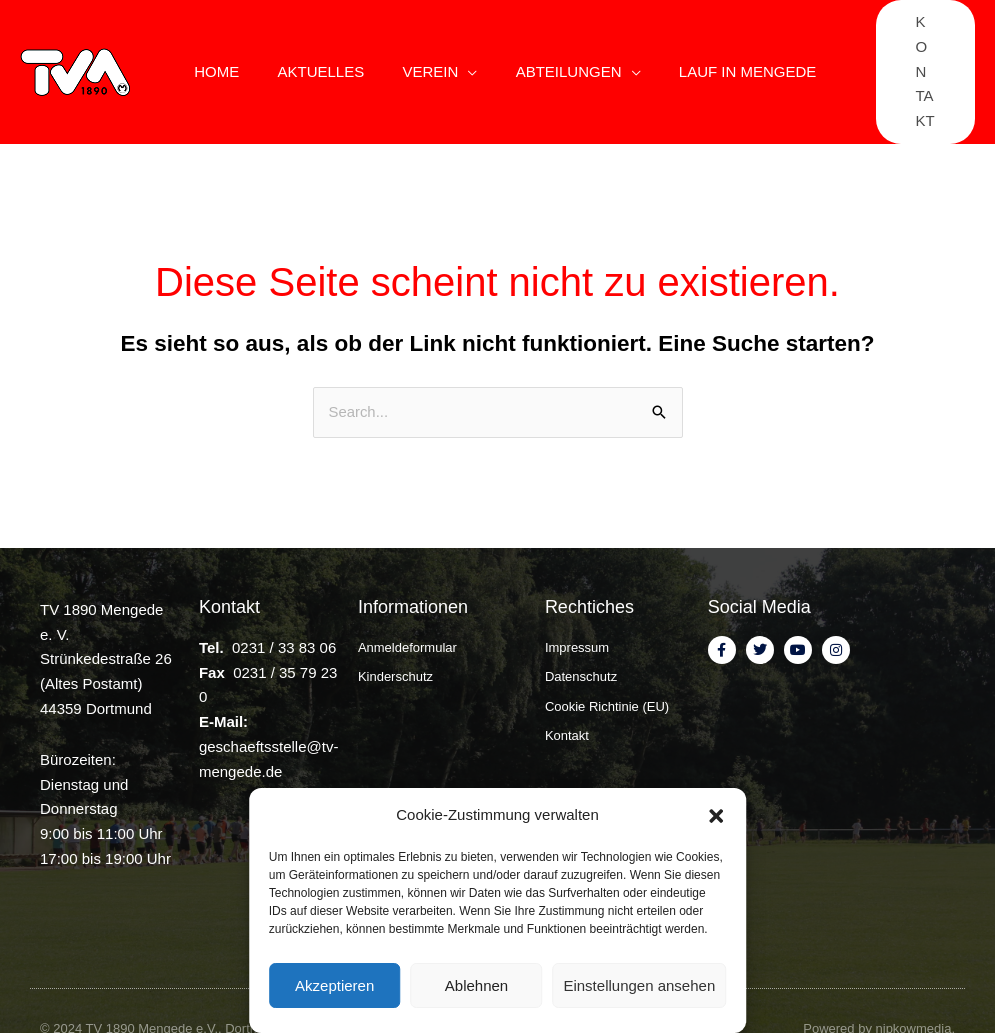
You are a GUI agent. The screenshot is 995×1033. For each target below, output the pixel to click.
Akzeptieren (334, 985)
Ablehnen (476, 985)
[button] (716, 816)
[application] (460, 44)
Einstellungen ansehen (639, 985)
